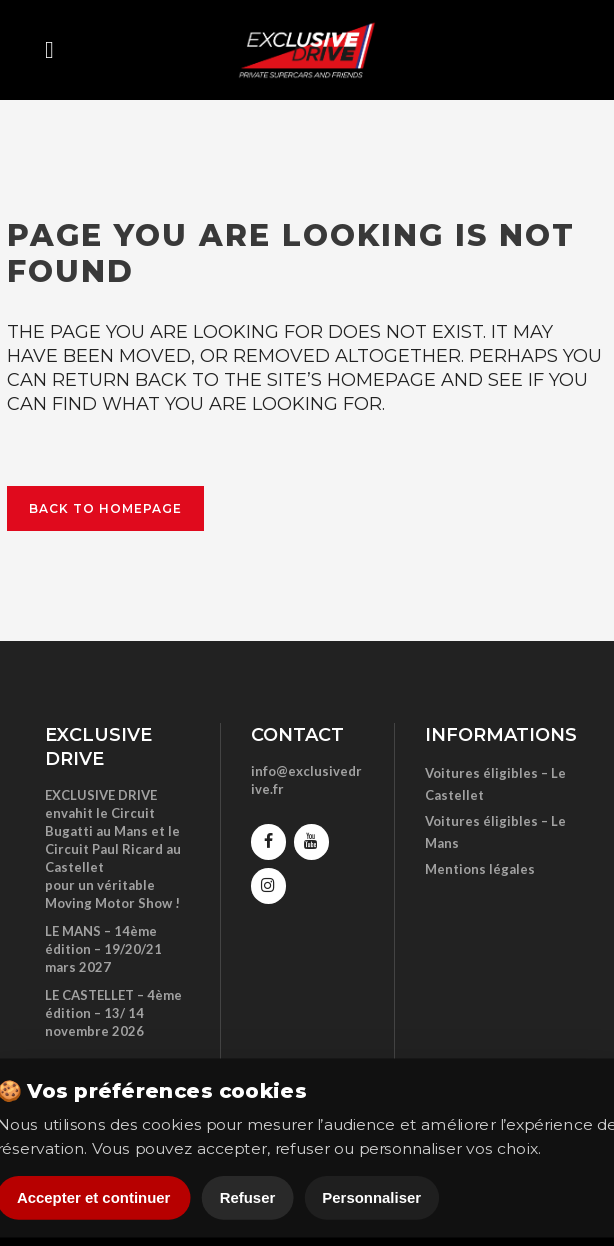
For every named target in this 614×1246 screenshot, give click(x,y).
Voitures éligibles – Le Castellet (495, 784)
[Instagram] (268, 886)
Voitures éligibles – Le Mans (495, 832)
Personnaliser (371, 1197)
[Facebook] (268, 842)
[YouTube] (311, 842)
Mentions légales (480, 869)
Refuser (248, 1197)
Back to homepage (105, 508)
